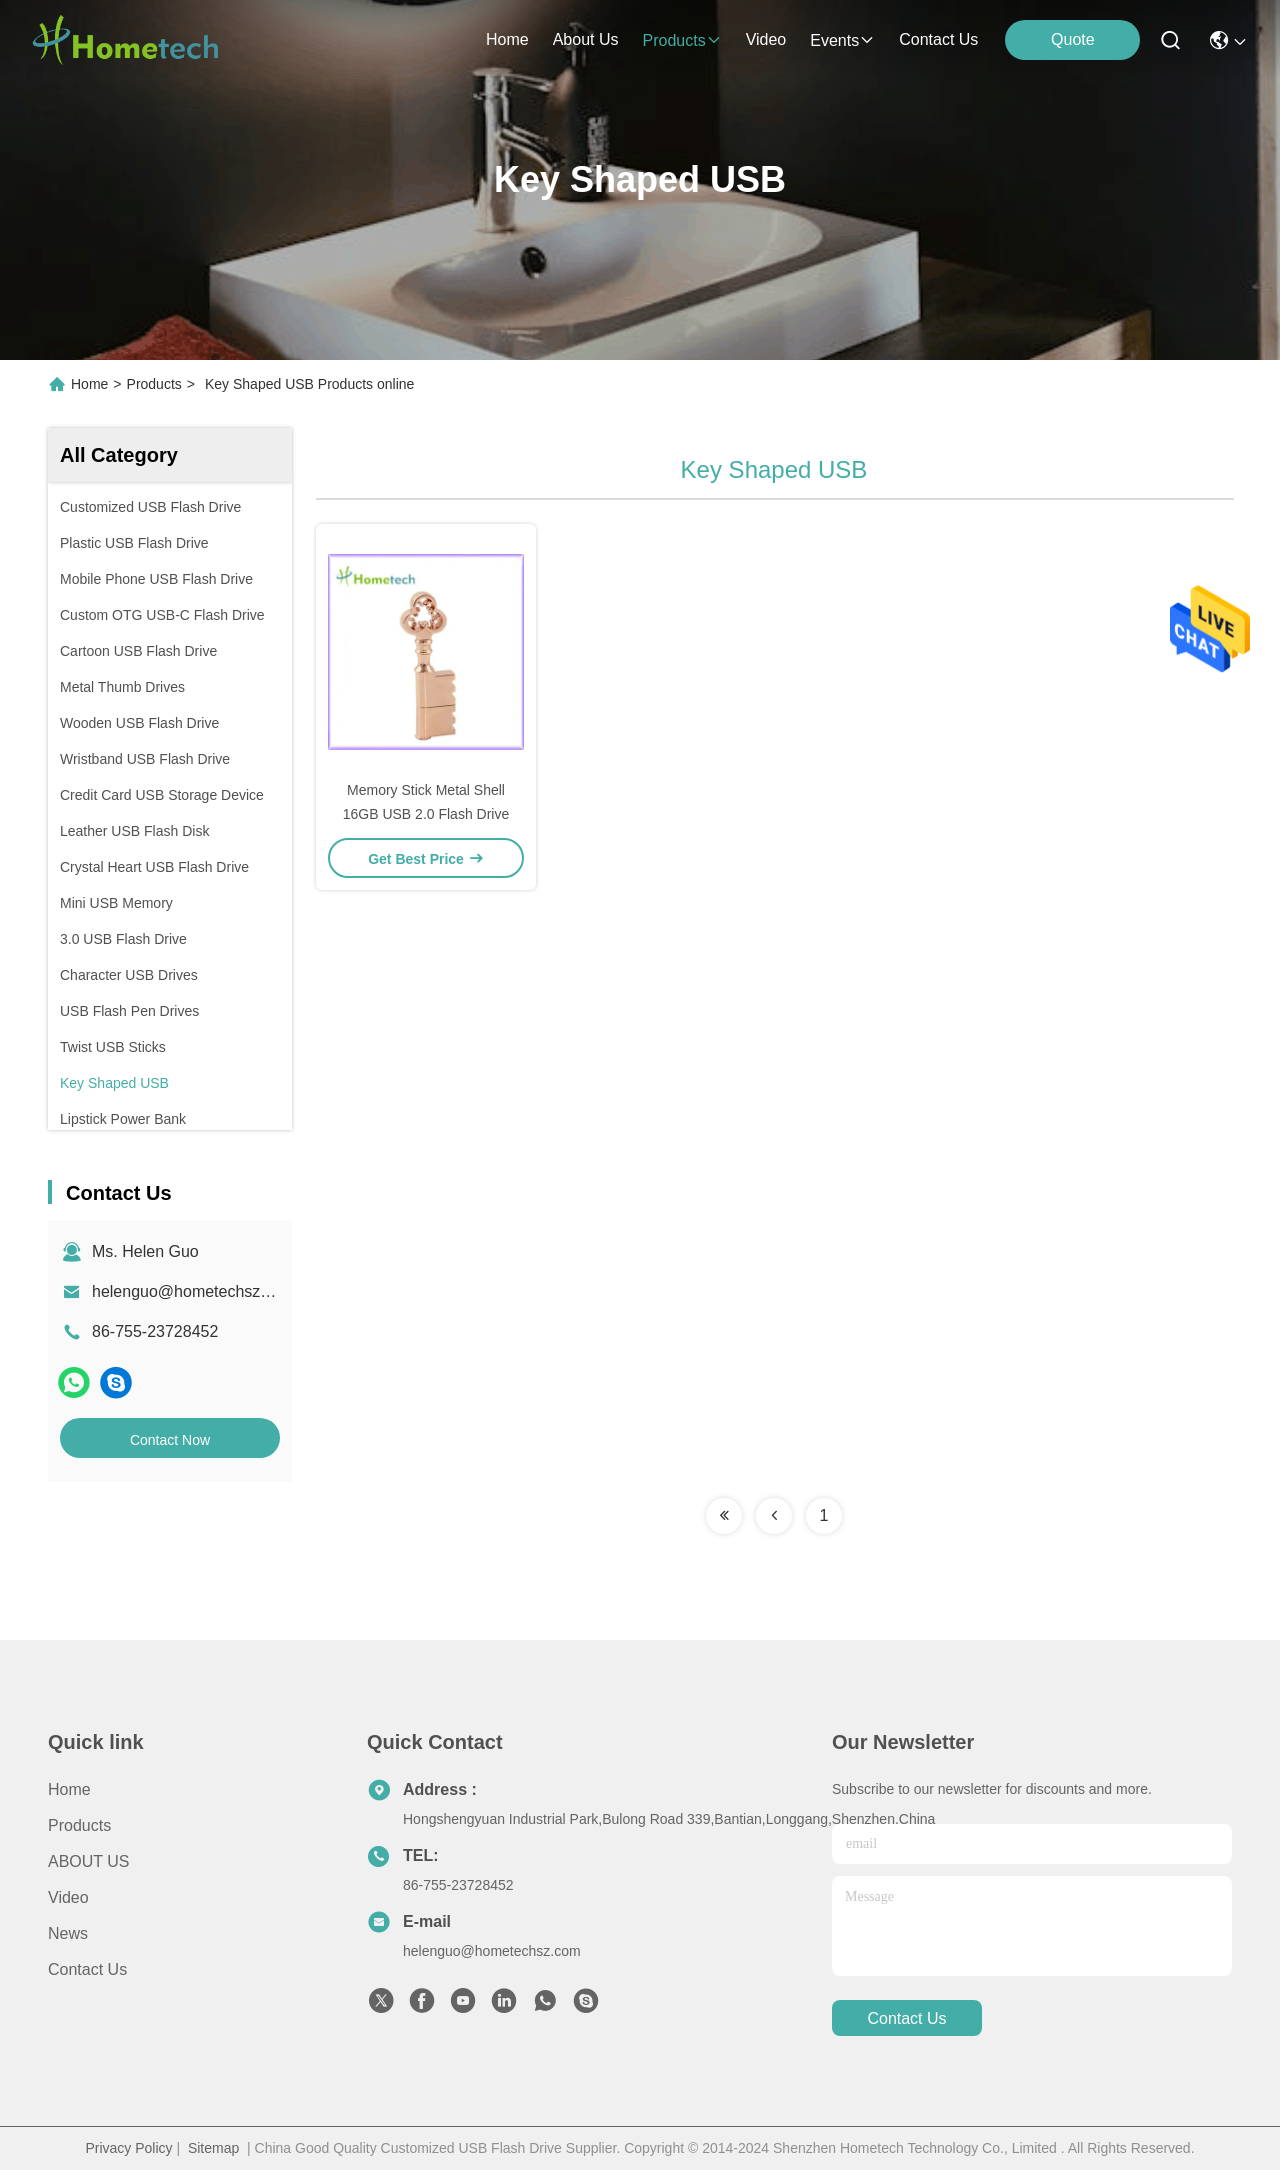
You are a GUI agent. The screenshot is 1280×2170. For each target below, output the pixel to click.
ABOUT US (89, 1861)
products (681, 40)
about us (586, 39)
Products (154, 384)
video (766, 39)
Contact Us (87, 1969)
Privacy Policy (128, 2148)
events (842, 40)
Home (507, 39)
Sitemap (213, 2148)
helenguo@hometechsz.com (193, 1291)
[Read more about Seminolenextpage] (724, 1516)
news (68, 1933)
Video (68, 1897)
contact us (938, 39)
